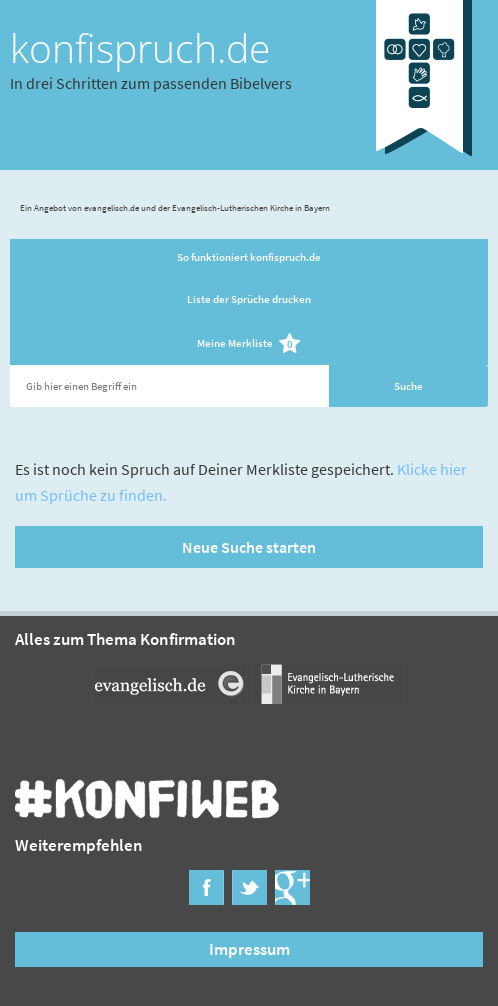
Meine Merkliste (249, 344)
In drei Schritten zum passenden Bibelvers (151, 83)
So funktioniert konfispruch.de (249, 257)
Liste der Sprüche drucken (249, 299)
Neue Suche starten (249, 547)
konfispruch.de (140, 48)
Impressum (249, 949)
